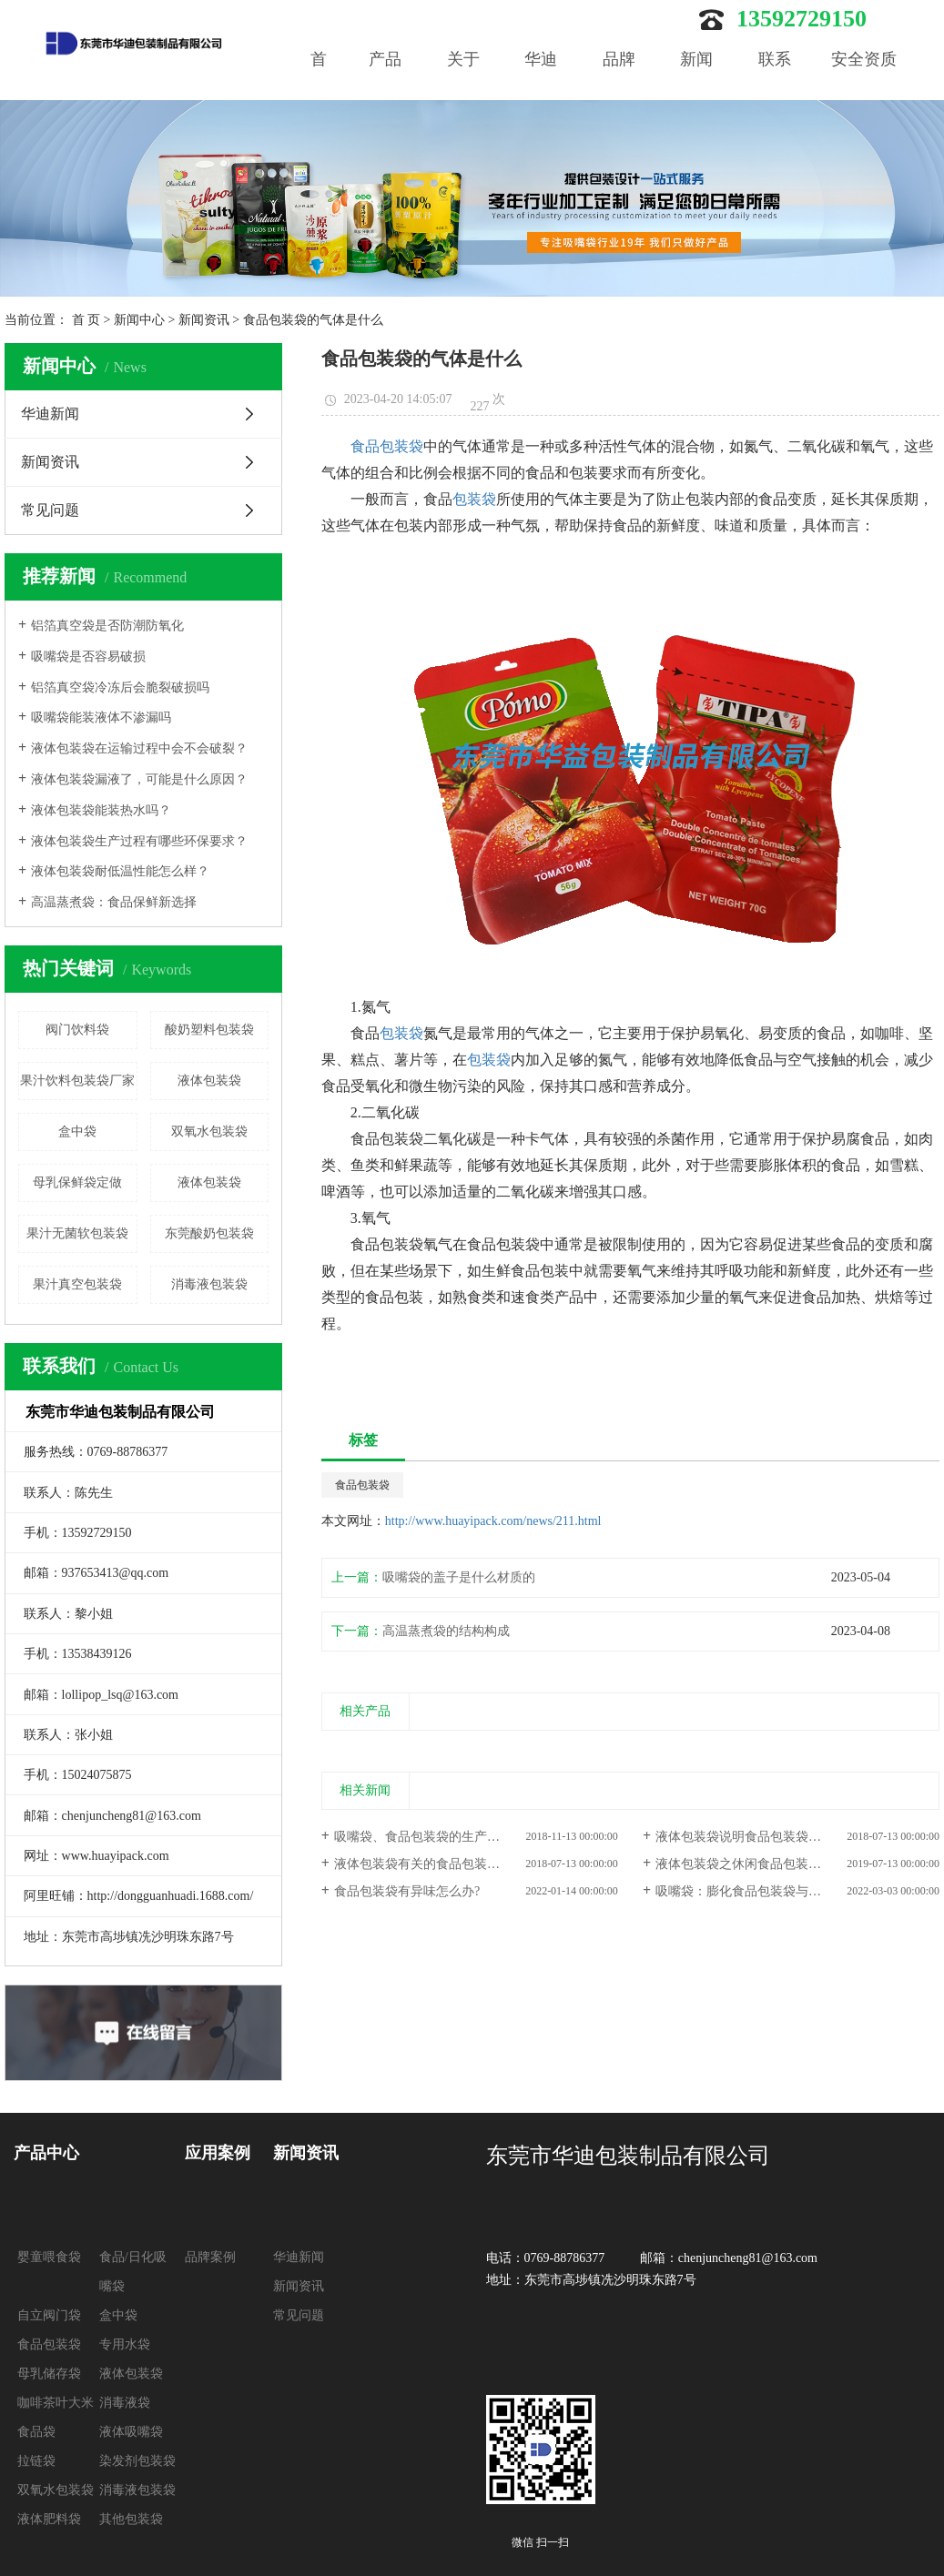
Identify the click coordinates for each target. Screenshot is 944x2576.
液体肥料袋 (49, 2519)
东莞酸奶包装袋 (209, 1233)
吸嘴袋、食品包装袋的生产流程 (423, 1837)
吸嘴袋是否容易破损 (88, 656)
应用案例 (217, 2153)
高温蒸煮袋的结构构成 (446, 1631)
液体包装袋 (209, 1080)
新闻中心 (696, 88)
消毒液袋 (124, 2402)
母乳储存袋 (49, 2373)
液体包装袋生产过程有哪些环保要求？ (139, 841)
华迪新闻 (50, 413)
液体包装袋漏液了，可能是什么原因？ (139, 779)
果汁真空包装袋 (77, 1284)
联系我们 (774, 88)
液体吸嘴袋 (131, 2432)
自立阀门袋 (49, 2315)
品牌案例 (619, 88)
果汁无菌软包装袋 (77, 1233)
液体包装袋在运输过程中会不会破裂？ (139, 748)
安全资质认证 (864, 88)
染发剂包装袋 (137, 2461)
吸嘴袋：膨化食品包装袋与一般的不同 (763, 1891)
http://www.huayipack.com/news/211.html (493, 1521)
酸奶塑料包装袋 (209, 1029)
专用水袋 (124, 2344)
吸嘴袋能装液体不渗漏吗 (101, 717)
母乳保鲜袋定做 (77, 1182)
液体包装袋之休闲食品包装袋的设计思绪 (770, 1864)
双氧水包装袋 (209, 1131)
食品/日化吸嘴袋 (133, 2271)
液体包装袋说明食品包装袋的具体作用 (763, 1837)
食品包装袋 (386, 446)
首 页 (86, 320)
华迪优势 (540, 88)
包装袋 (474, 499)
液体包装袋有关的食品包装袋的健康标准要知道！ (474, 1864)
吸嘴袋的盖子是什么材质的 (458, 1577)
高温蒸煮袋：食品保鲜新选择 (114, 902)
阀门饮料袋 (77, 1029)
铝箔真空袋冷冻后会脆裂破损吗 (120, 687)
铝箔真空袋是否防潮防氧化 (107, 625)
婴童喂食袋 (49, 2257)
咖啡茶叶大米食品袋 (55, 2417)
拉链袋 (36, 2461)
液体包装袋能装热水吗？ (101, 810)
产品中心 (385, 88)
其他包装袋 (131, 2519)
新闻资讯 (203, 320)
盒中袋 (77, 1131)
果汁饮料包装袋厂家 (77, 1080)
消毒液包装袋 (209, 1284)
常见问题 (50, 510)
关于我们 (463, 88)
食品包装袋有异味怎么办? (407, 1891)
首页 (318, 88)
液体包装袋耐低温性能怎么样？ (120, 871)
